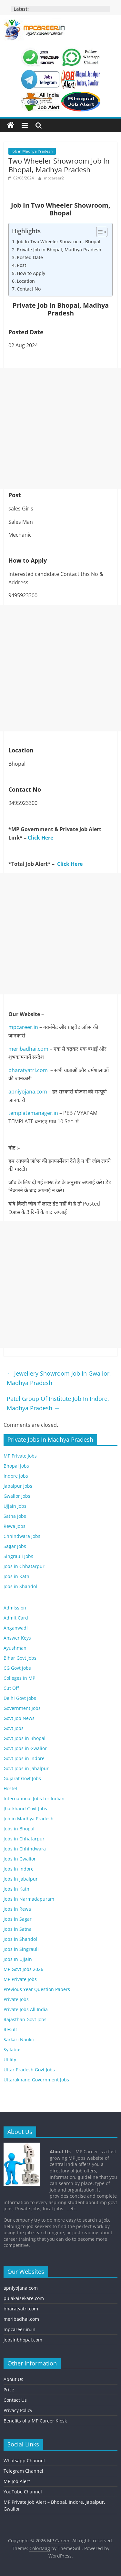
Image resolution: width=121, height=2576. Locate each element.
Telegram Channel (23, 2471)
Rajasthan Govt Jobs (25, 2019)
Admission (15, 1608)
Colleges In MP (19, 1678)
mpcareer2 (54, 178)
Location (26, 281)
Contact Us (15, 2400)
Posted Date (30, 257)
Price (9, 2390)
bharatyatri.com (28, 1070)
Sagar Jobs (15, 1546)
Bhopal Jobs (16, 1466)
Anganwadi (16, 1628)
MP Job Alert (17, 2481)
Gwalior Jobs (17, 1496)
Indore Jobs (16, 1476)
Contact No (29, 289)
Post (21, 265)
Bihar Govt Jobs (20, 1658)
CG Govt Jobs (17, 1668)
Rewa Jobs (14, 1526)
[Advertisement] (60, 428)
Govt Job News (19, 1718)
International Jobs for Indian (34, 1798)
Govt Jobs (14, 1728)
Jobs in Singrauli (21, 1949)
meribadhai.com (28, 1048)
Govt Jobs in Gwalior (25, 1748)
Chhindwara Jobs (22, 1536)
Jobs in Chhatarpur (24, 1566)
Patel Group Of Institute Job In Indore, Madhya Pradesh (58, 1403)
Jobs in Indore (19, 1869)
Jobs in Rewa (17, 1909)
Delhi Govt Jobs (20, 1698)
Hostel (10, 1788)
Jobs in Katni (17, 1576)
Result (10, 2029)
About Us (13, 2379)
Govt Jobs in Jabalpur (26, 1768)
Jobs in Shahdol (20, 1586)
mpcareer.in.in (19, 2329)
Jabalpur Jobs (18, 1486)
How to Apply (31, 273)
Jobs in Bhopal (19, 1829)
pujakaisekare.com (24, 2298)
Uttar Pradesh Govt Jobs (29, 2070)
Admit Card (16, 1618)
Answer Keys (17, 1638)
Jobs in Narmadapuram (29, 1899)
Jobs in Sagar (18, 1919)
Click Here (40, 837)
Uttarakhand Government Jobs (36, 2080)
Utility (10, 2059)
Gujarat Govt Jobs (22, 1778)
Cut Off (11, 1688)
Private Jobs (16, 1999)
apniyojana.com (27, 1091)
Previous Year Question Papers (37, 1989)
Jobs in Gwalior (20, 1859)
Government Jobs (22, 1708)
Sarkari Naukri (19, 2039)
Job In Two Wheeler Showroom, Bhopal (58, 241)
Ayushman (15, 1648)
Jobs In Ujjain (18, 1959)
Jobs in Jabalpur (21, 1879)
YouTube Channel (23, 2492)
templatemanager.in (33, 1112)
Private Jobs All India (26, 2009)
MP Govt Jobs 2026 (23, 1969)
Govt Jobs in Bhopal (24, 1738)
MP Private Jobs (20, 1456)
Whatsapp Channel (24, 2460)
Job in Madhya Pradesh (32, 151)
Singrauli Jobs (18, 1556)
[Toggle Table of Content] (98, 231)
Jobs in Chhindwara (25, 1849)
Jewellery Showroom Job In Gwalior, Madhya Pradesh (59, 1378)
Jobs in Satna (18, 1929)
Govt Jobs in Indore (24, 1758)
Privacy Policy (18, 2410)
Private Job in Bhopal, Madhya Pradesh (59, 249)
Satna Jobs (15, 1516)
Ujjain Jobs (15, 1506)
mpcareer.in (23, 1027)
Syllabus (13, 2049)
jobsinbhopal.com (23, 2340)
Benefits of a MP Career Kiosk (35, 2421)
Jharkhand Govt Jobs (25, 1808)
